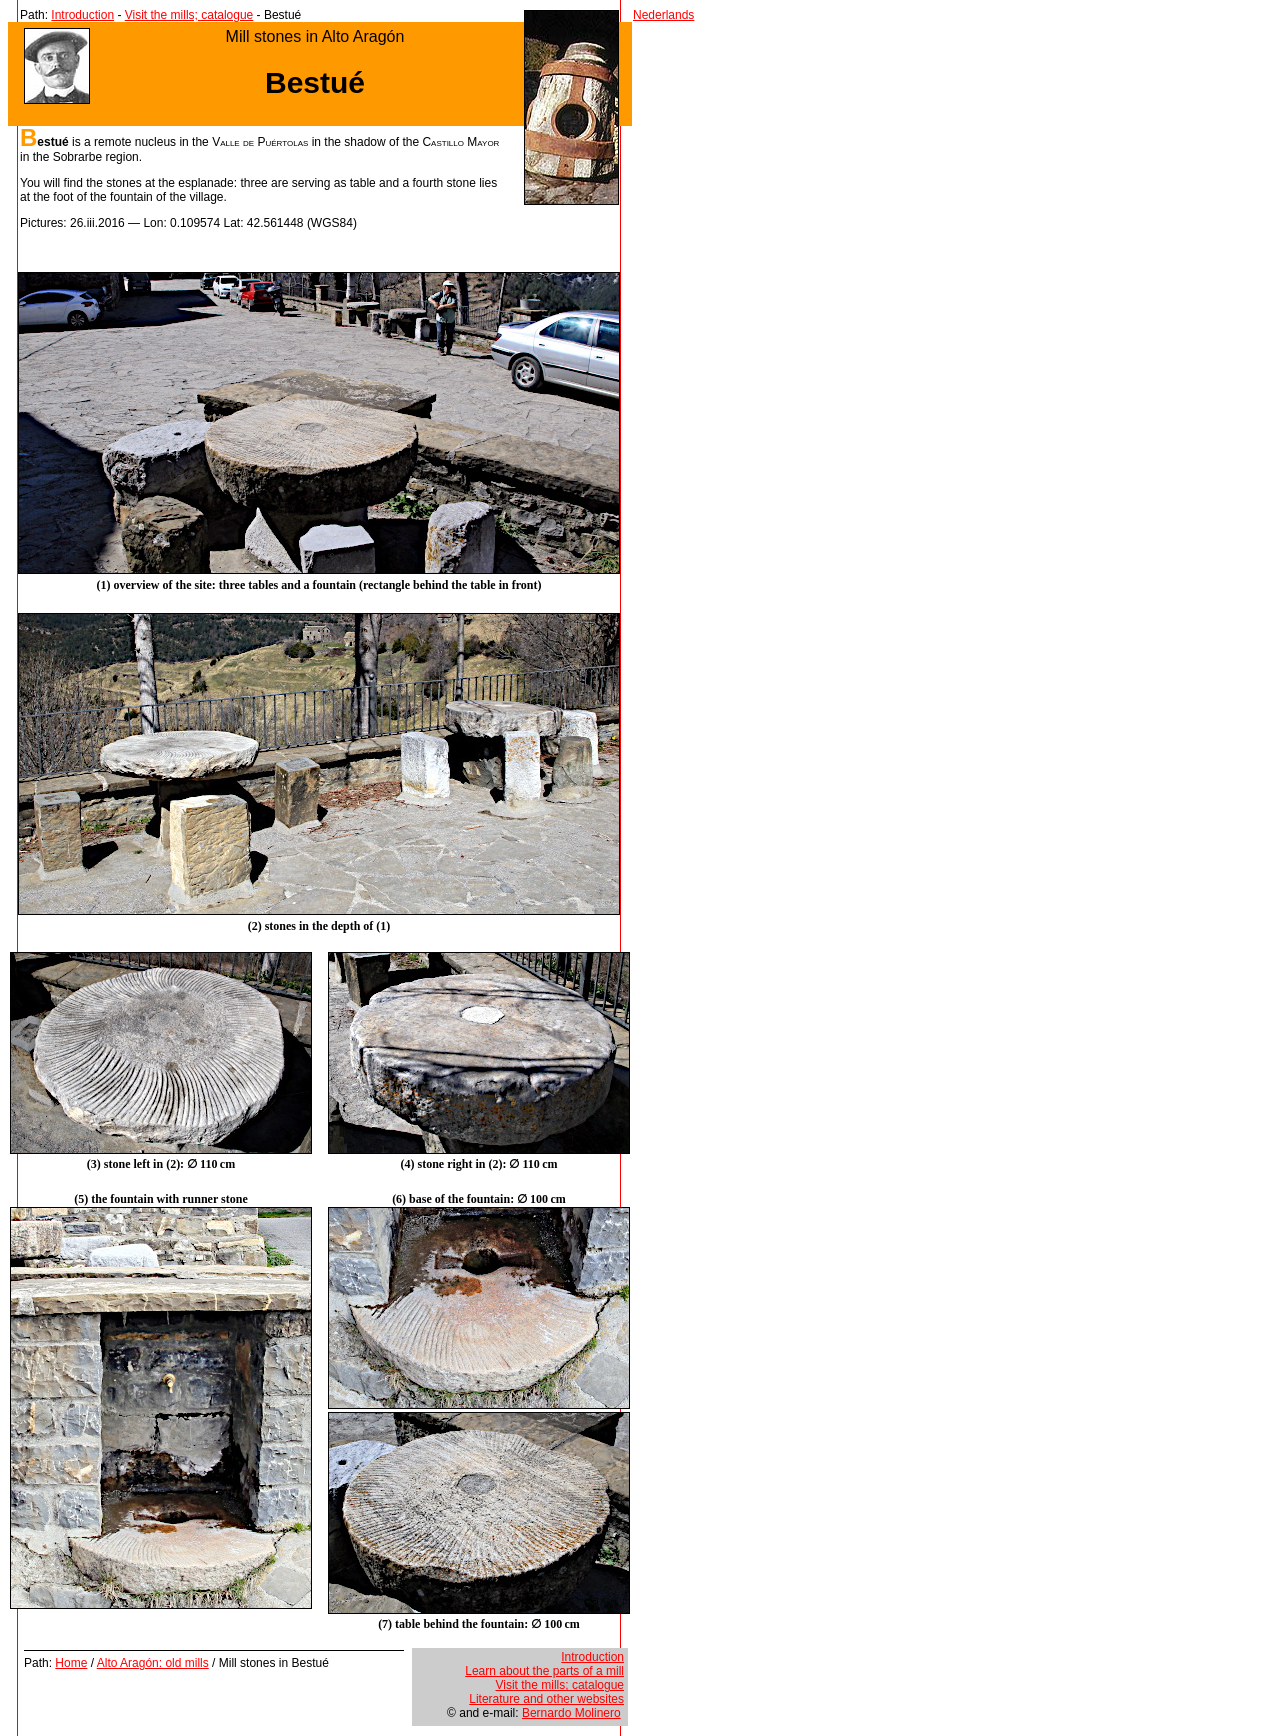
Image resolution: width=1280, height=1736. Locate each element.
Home (71, 1663)
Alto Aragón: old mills (153, 1663)
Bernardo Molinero (571, 1713)
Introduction (82, 15)
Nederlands (663, 15)
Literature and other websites (546, 1699)
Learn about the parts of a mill (544, 1671)
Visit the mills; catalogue (189, 15)
